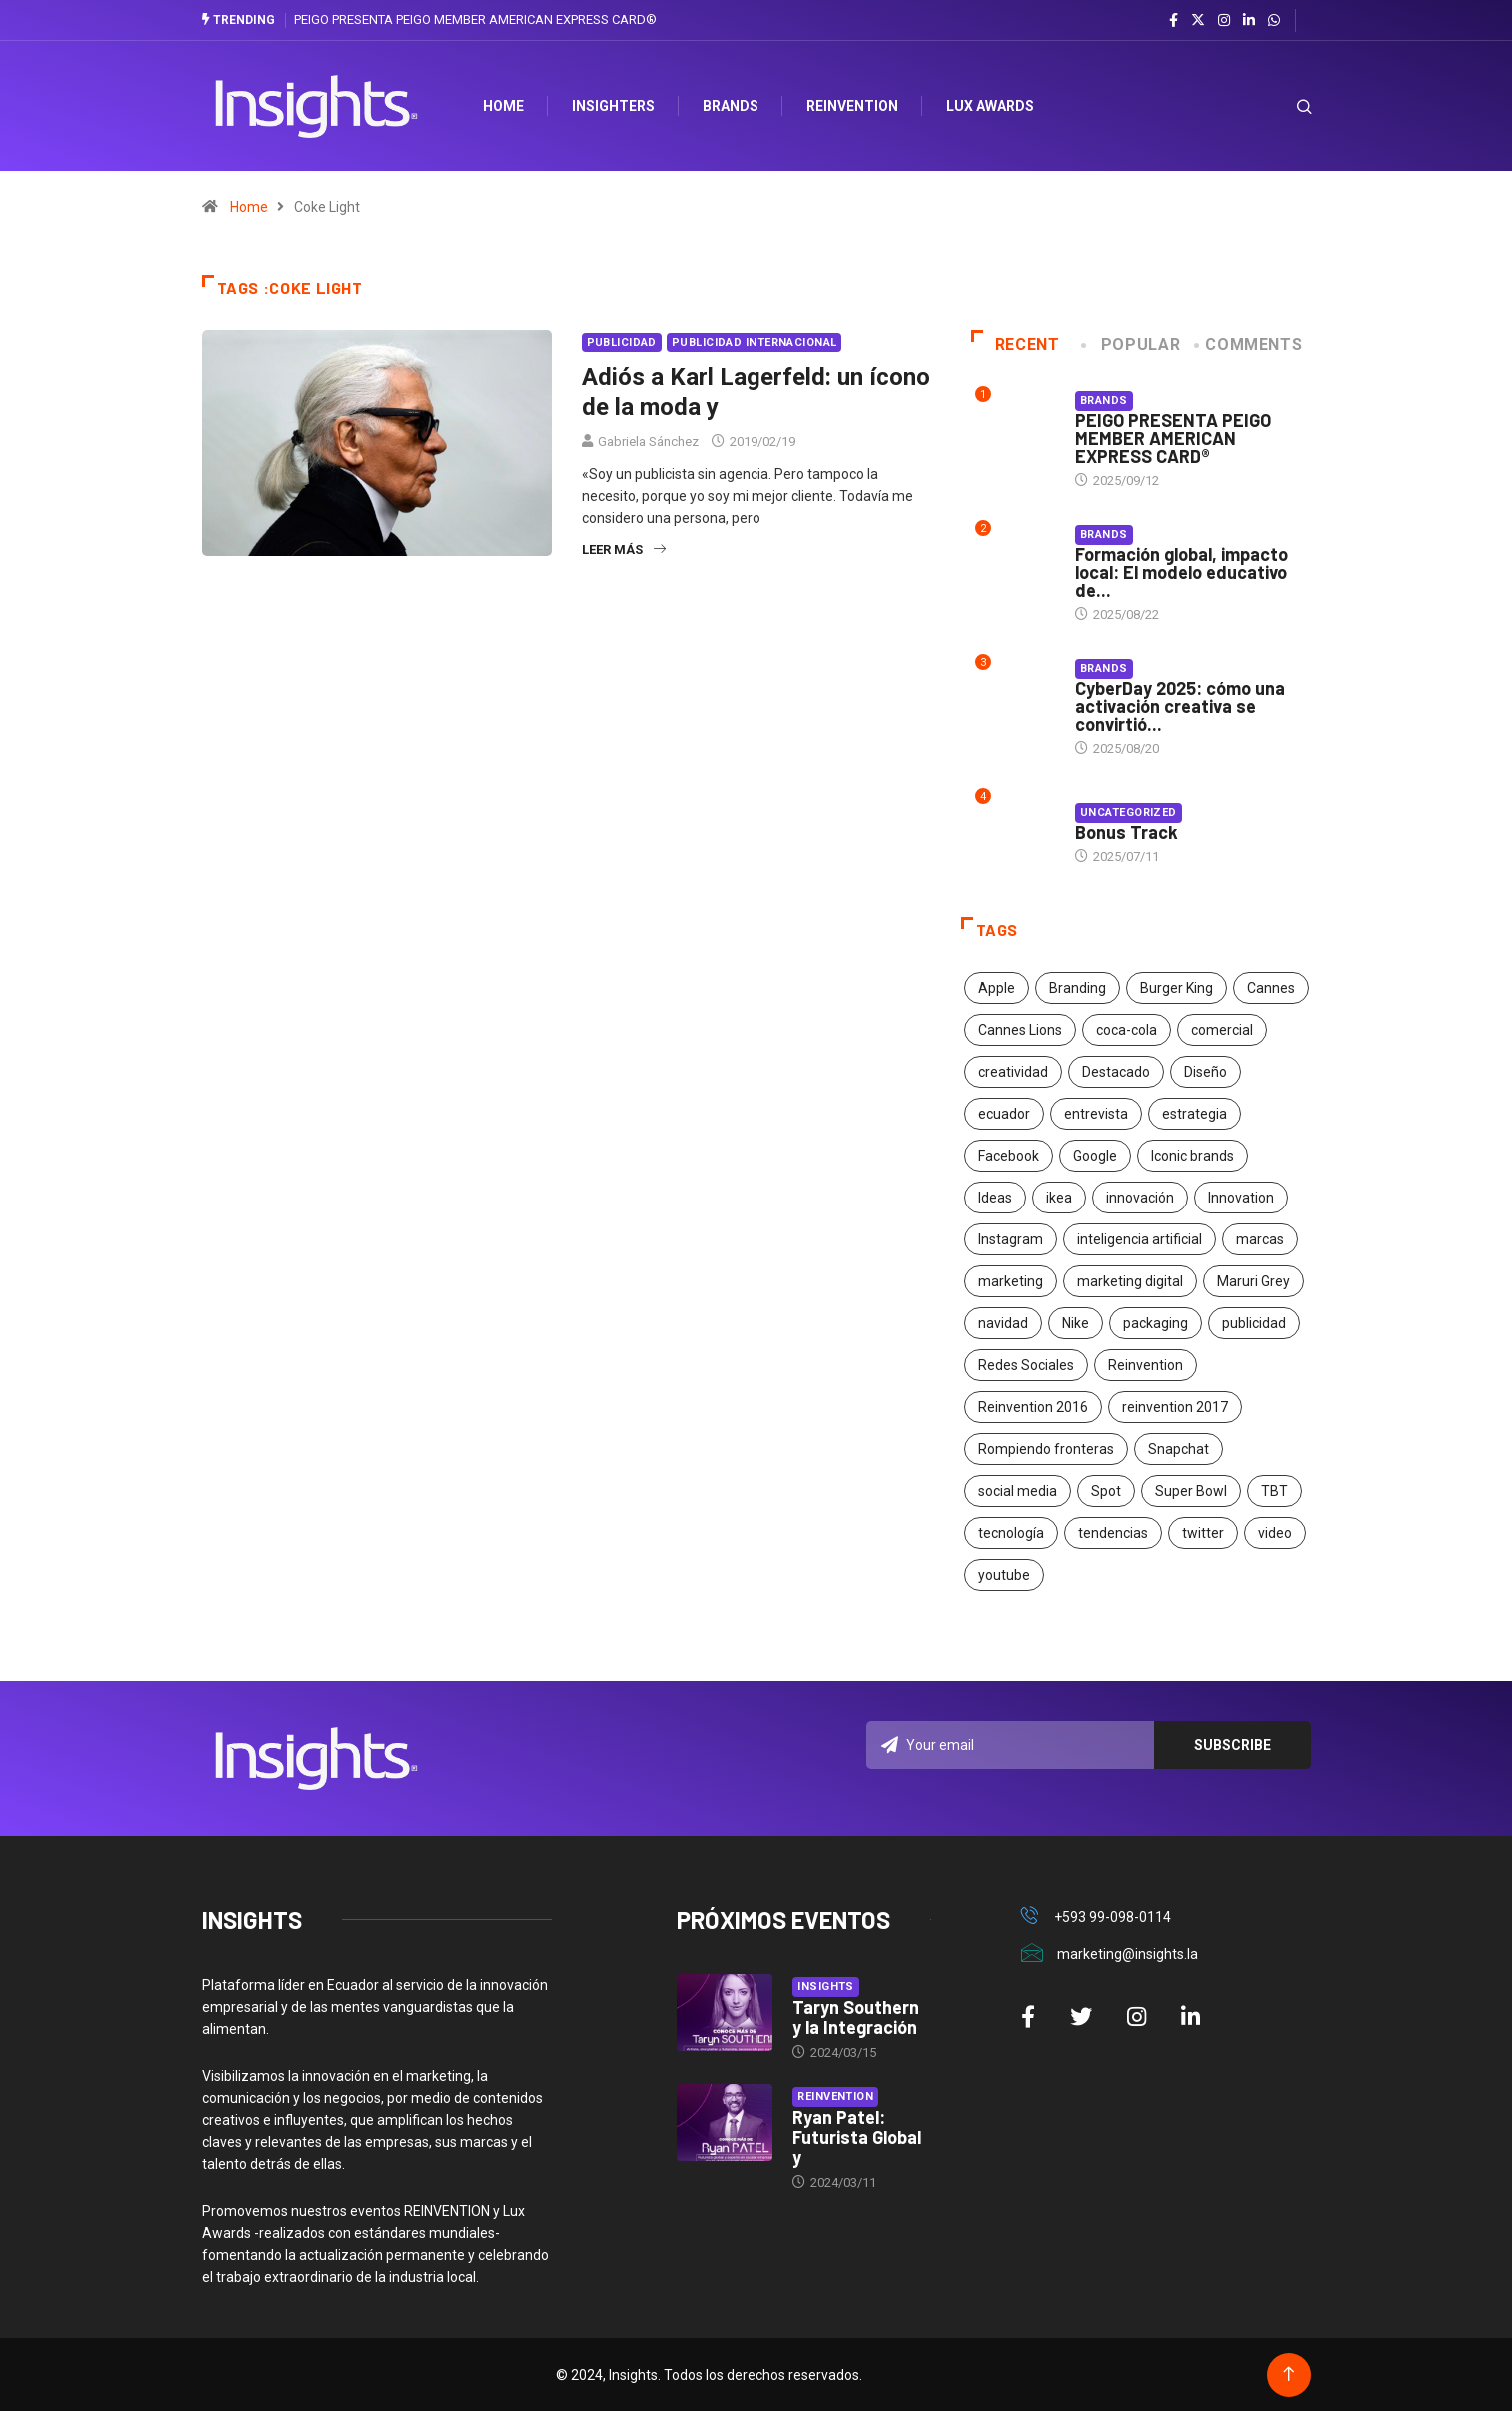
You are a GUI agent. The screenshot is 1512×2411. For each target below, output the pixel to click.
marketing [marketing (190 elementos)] (1010, 1281)
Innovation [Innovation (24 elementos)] (1241, 1198)
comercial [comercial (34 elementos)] (1222, 1030)
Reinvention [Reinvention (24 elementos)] (1145, 1365)
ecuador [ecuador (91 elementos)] (1004, 1114)
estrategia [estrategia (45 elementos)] (1194, 1114)
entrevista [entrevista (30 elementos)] (1096, 1114)
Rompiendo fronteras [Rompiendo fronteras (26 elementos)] (1046, 1449)
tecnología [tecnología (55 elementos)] (1011, 1533)
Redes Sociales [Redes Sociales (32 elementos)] (1026, 1365)
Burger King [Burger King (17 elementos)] (1176, 988)
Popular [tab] (1132, 344)
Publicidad (622, 342)
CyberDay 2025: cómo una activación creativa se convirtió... (1180, 706)
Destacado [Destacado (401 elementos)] (1116, 1072)
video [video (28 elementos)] (1275, 1533)
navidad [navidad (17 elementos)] (1003, 1323)
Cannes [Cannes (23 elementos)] (1271, 988)
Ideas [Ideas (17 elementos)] (995, 1198)
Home (249, 207)
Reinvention (855, 106)
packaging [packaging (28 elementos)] (1155, 1323)
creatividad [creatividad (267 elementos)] (1013, 1072)
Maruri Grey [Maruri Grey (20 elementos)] (1253, 1281)
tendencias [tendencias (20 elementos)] (1113, 1533)
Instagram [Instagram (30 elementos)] (1010, 1239)
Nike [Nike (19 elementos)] (1075, 1323)
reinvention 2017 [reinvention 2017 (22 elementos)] (1175, 1407)
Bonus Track (1126, 832)
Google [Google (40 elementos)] (1095, 1156)
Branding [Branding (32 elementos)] (1077, 988)
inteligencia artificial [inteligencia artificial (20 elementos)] (1139, 1239)
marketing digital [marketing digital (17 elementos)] (1130, 1281)
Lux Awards (993, 106)
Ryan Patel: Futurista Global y (856, 2136)
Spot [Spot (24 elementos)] (1106, 1491)
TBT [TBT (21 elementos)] (1274, 1491)
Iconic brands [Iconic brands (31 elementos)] (1192, 1156)
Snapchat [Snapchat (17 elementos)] (1178, 1449)
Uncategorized (1128, 812)
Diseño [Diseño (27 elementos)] (1205, 1072)
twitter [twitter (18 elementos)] (1203, 1533)
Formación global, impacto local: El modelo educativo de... (1181, 572)
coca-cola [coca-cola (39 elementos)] (1126, 1030)
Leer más (624, 549)
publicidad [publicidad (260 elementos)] (1254, 1323)
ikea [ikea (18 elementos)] (1059, 1198)
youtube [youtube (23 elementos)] (1004, 1575)
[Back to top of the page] (1288, 2373)
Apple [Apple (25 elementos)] (996, 988)
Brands (733, 106)
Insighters (616, 106)
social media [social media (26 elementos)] (1017, 1491)
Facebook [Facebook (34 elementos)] (1008, 1156)
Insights (825, 1985)
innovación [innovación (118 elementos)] (1140, 1198)
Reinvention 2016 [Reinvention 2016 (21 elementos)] (1033, 1407)
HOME (506, 106)
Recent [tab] (1015, 344)
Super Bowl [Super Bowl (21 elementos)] (1191, 1491)
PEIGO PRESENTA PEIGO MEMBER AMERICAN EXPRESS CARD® (475, 19)
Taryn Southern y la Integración (855, 2016)
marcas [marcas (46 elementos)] (1260, 1239)
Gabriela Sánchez (648, 441)
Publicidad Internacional (754, 342)
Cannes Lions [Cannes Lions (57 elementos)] (1020, 1030)
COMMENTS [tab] (1249, 344)
